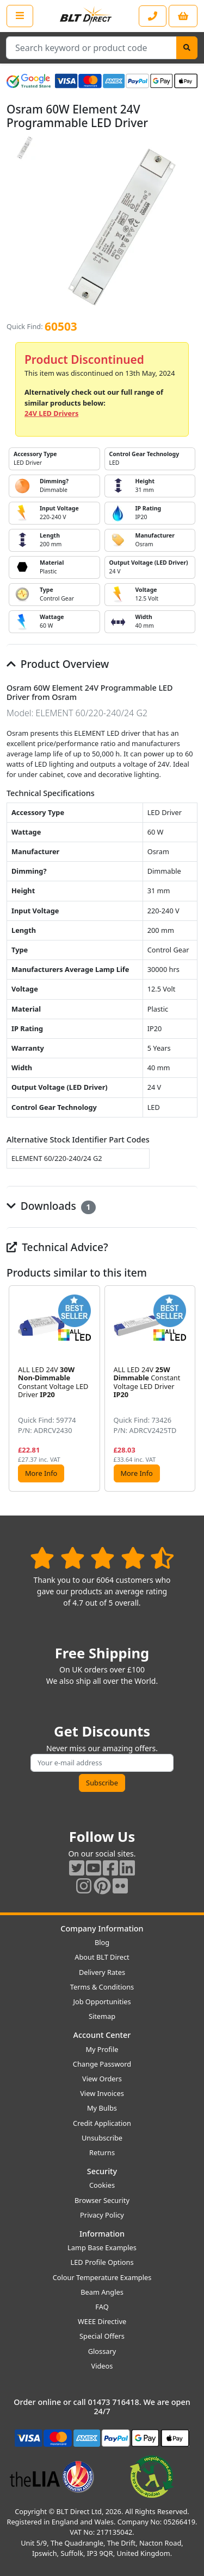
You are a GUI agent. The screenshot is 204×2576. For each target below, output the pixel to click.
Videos (102, 2366)
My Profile (101, 2049)
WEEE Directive (102, 2321)
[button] (188, 1388)
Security (102, 2171)
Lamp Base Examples (102, 2247)
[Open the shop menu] (20, 16)
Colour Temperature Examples (102, 2277)
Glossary (102, 2351)
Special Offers (102, 2336)
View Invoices (102, 2093)
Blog (102, 1942)
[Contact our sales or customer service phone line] (152, 16)
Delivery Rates (102, 1972)
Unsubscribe (102, 2138)
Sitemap (102, 2016)
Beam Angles (102, 2292)
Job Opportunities (102, 2001)
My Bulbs (102, 2108)
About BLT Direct (102, 1957)
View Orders (102, 2078)
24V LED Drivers (51, 413)
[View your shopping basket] (183, 16)
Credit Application (102, 2123)
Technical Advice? (57, 1247)
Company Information (101, 1928)
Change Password (102, 2064)
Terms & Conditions (102, 1987)
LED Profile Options (101, 2262)
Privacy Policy (102, 2215)
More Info (41, 1473)
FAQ (101, 2307)
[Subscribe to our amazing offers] (102, 1763)
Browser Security (102, 2200)
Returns (102, 2152)
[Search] (186, 47)
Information (102, 2233)
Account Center (102, 2035)
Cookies (102, 2185)
